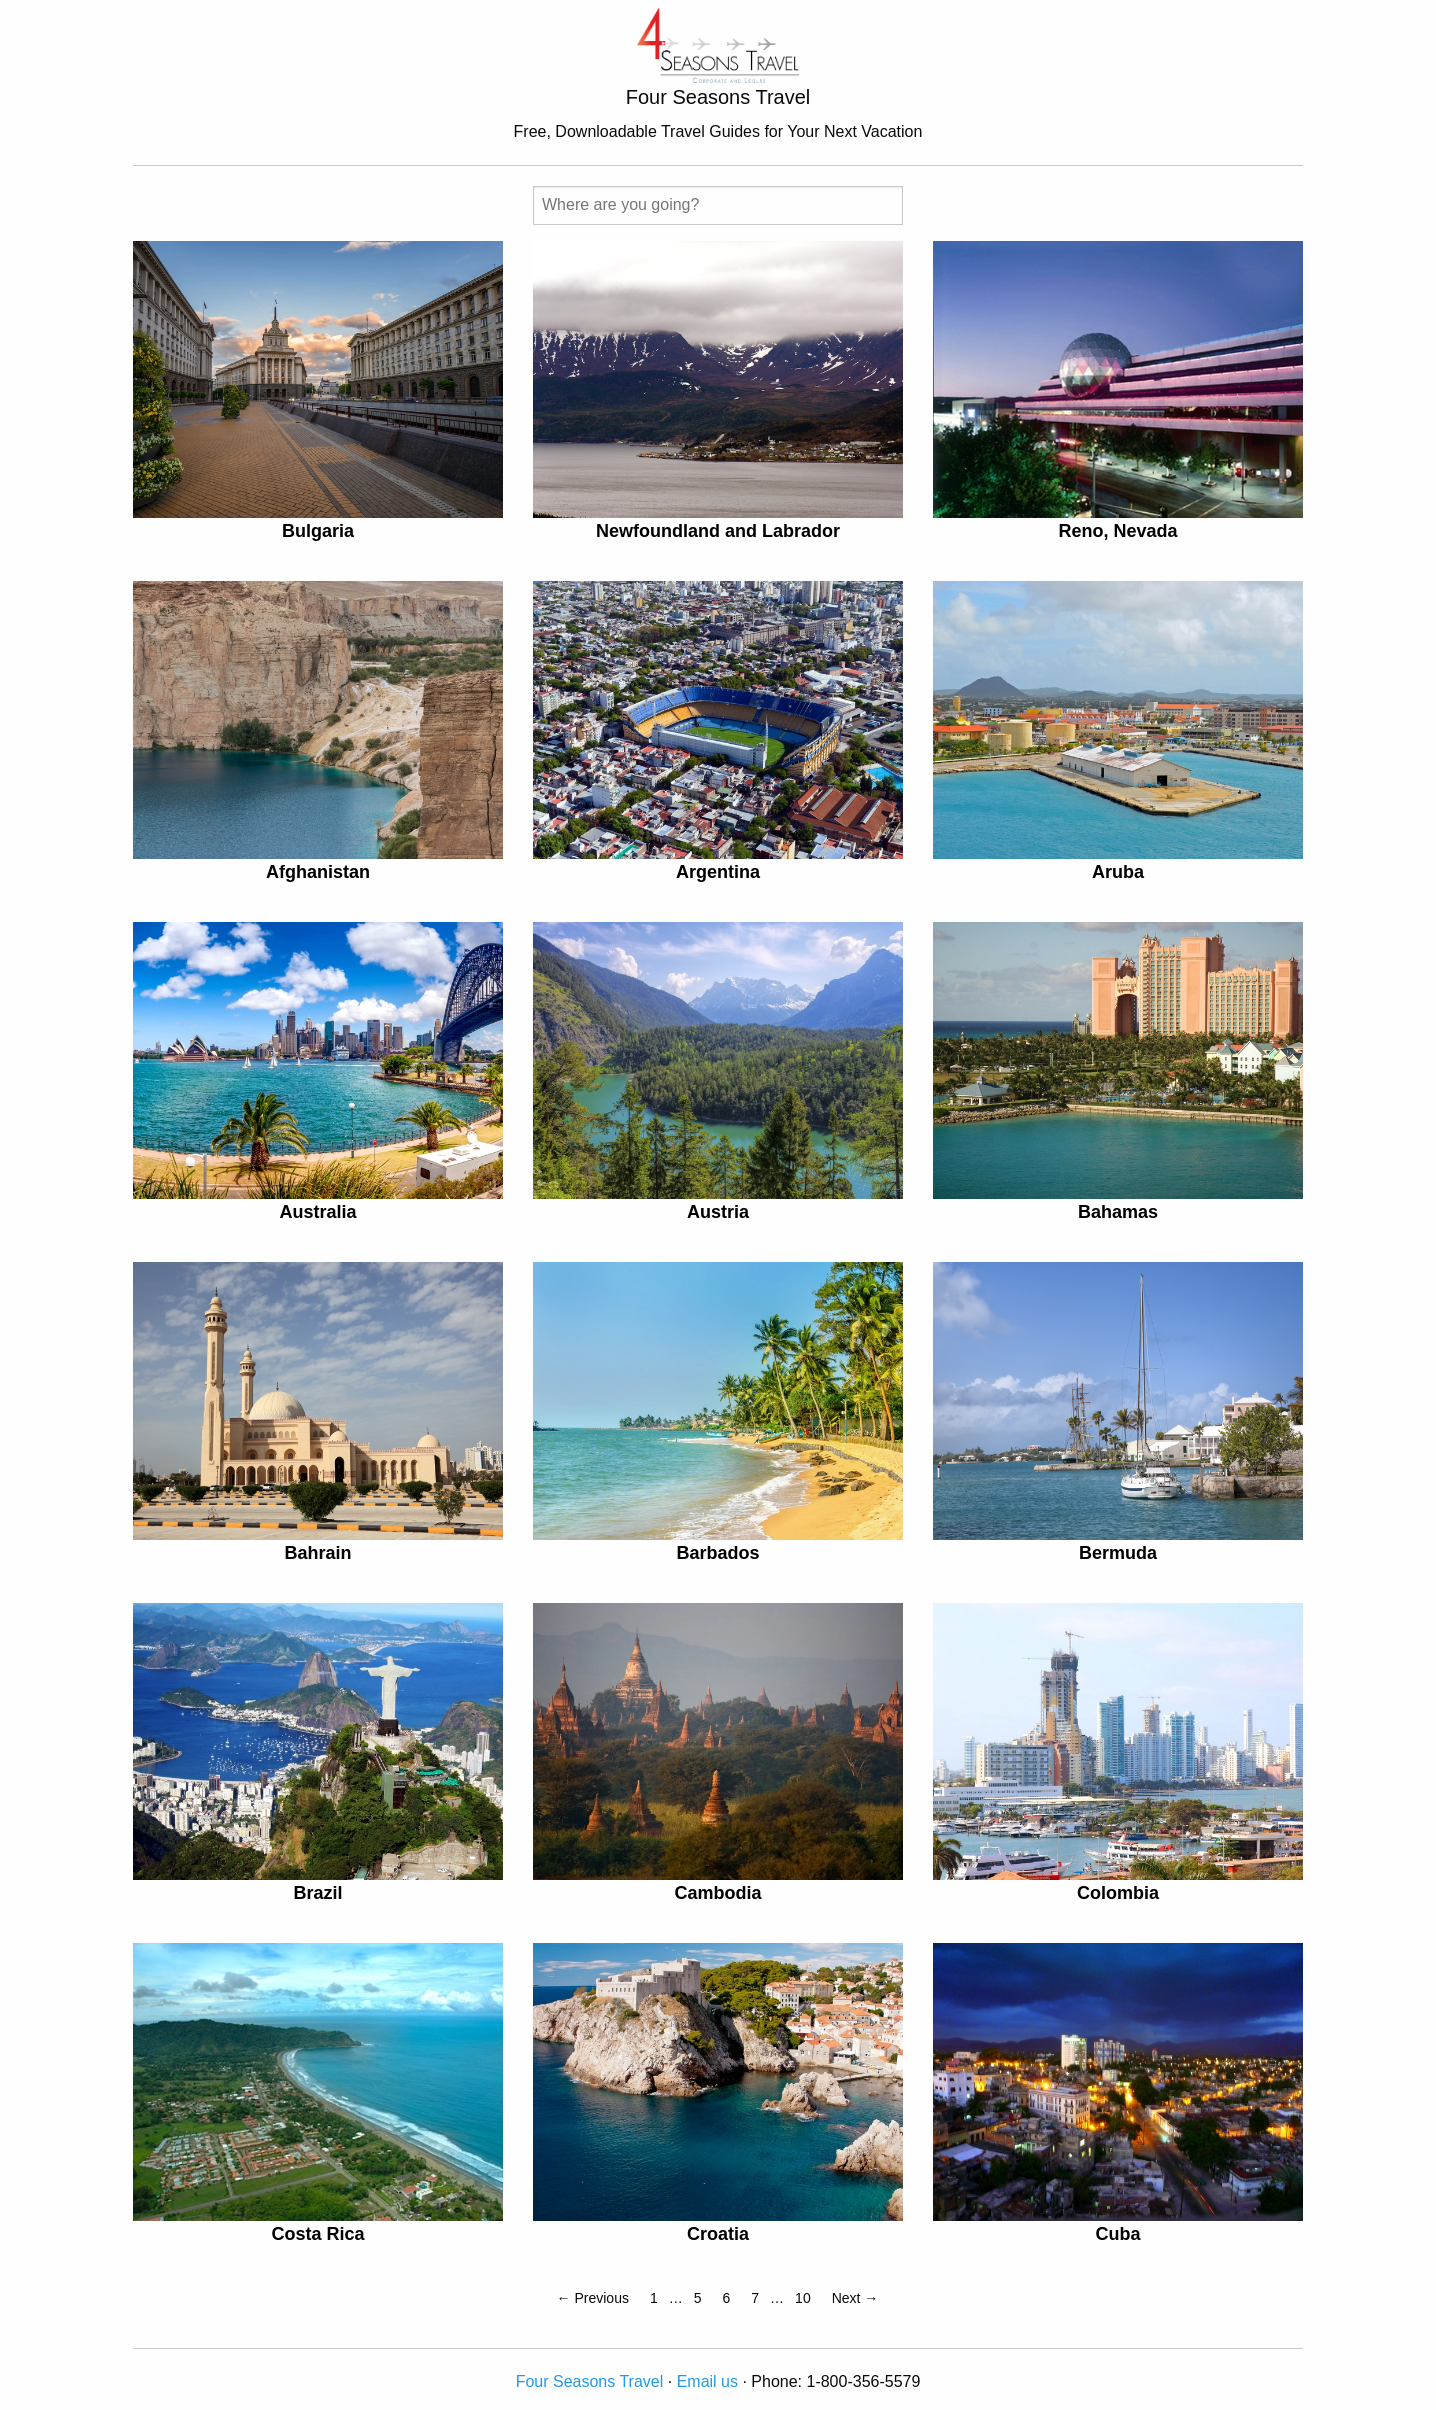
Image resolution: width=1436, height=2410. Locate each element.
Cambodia (717, 1893)
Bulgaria (318, 531)
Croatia (718, 2234)
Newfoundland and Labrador (718, 531)
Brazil (317, 1893)
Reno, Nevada (1117, 531)
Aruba (1118, 872)
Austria (718, 1212)
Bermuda (1118, 1553)
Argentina (718, 872)
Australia (317, 1212)
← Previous (593, 2298)
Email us (707, 2381)
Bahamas (1118, 1212)
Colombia (1118, 1893)
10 (803, 2298)
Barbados (717, 1553)
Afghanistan (318, 872)
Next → (855, 2298)
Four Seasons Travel (590, 2381)
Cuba (1117, 2234)
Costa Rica (317, 2234)
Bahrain (317, 1553)
